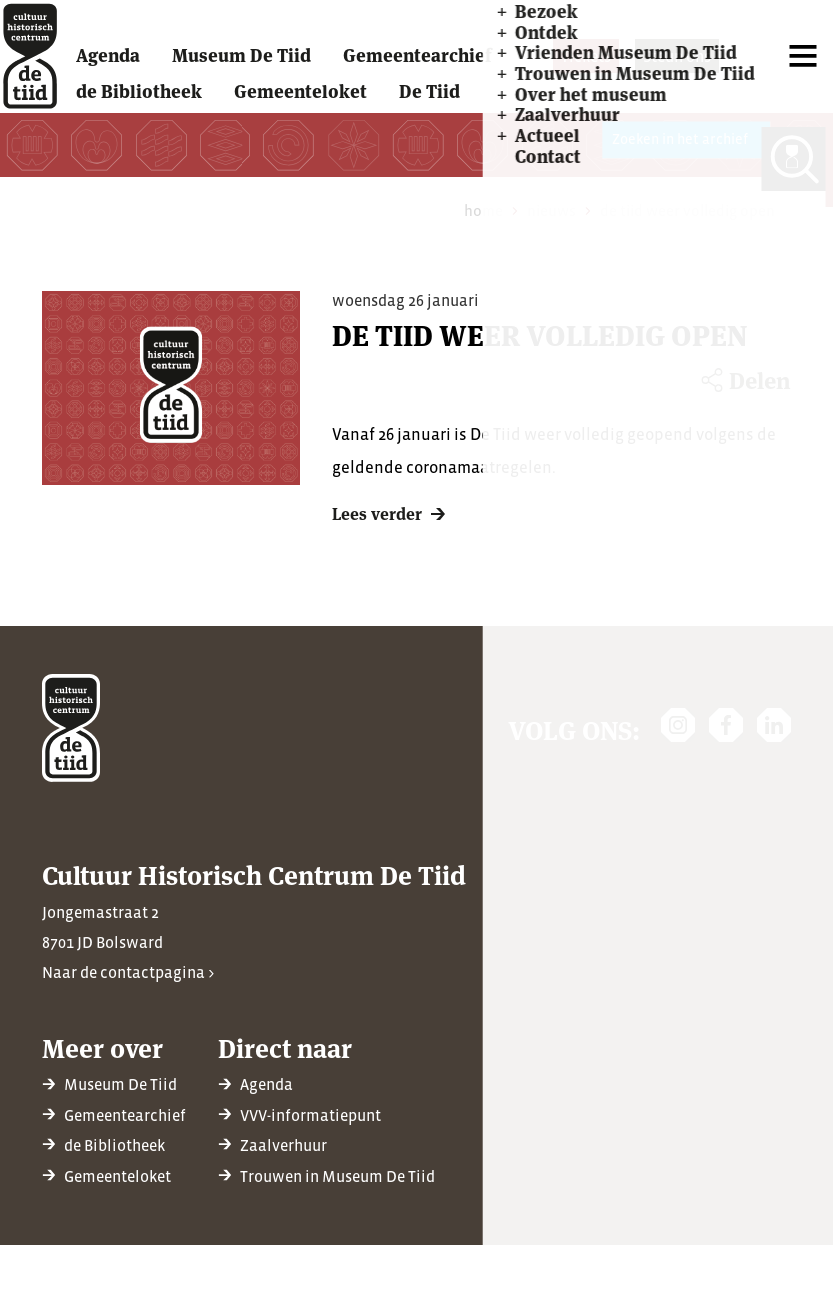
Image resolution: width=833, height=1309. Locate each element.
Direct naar (285, 1046)
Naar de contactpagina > (128, 972)
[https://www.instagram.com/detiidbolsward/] (678, 725)
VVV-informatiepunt (310, 1115)
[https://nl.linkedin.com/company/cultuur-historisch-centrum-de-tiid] (774, 725)
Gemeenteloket (117, 1176)
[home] (39, 66)
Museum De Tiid (120, 1084)
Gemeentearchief (125, 1115)
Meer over (102, 1046)
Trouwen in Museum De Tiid (337, 1176)
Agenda (266, 1084)
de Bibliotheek (114, 1145)
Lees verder (377, 533)
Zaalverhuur (283, 1145)
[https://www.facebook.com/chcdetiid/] (726, 725)
